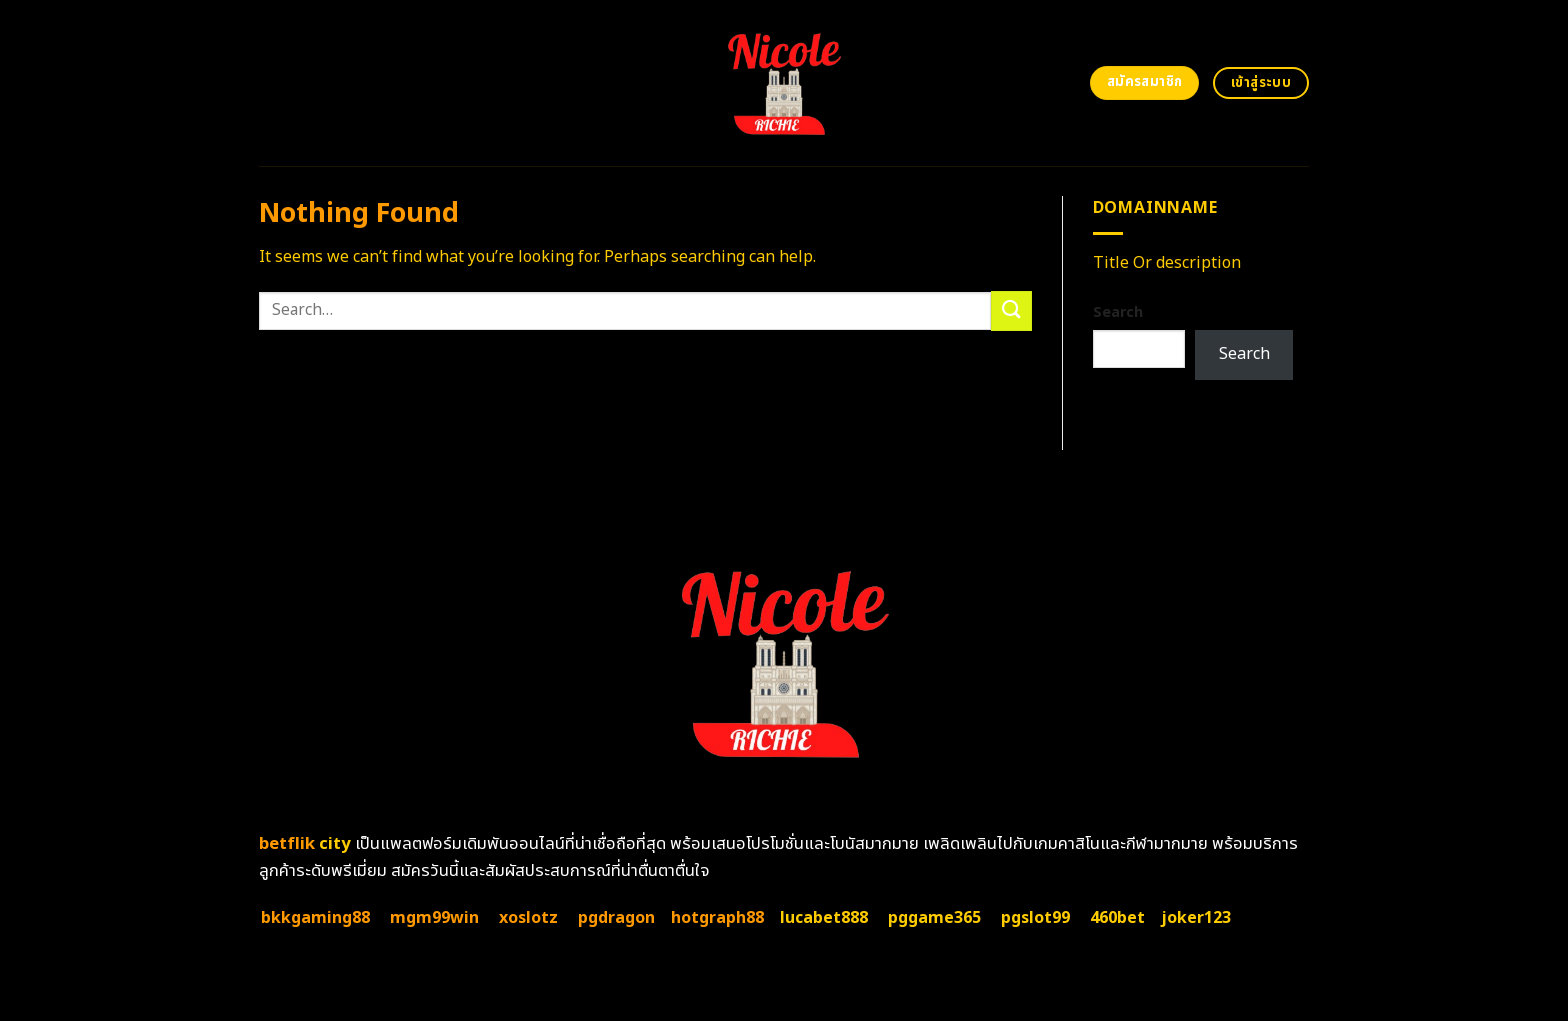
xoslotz (528, 918)
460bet (1117, 918)
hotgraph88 (717, 918)
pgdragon (616, 918)
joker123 (1196, 918)
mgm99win (434, 918)
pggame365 (934, 918)
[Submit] (1011, 310)
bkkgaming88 (315, 918)
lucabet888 (824, 918)
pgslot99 (1035, 918)
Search (1118, 312)
